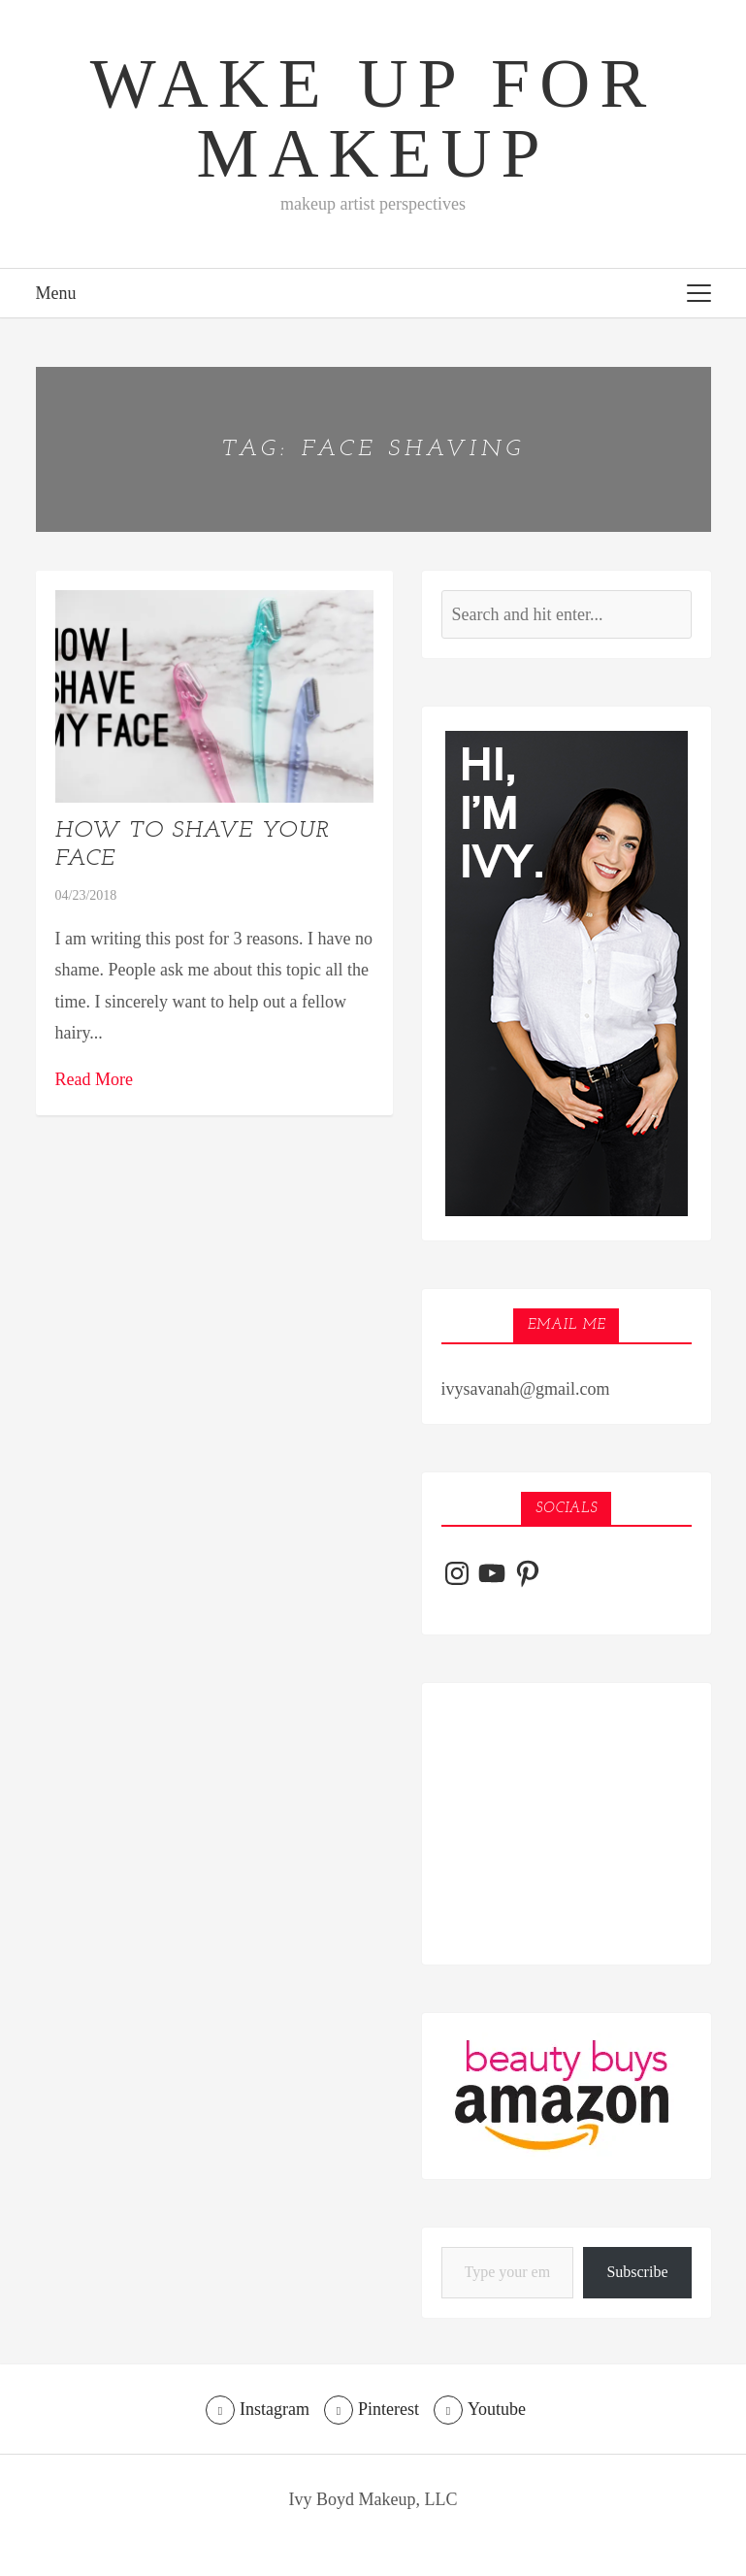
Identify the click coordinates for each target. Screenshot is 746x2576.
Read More (94, 1079)
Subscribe (636, 2271)
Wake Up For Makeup (373, 118)
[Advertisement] (566, 1823)
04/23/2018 (86, 895)
